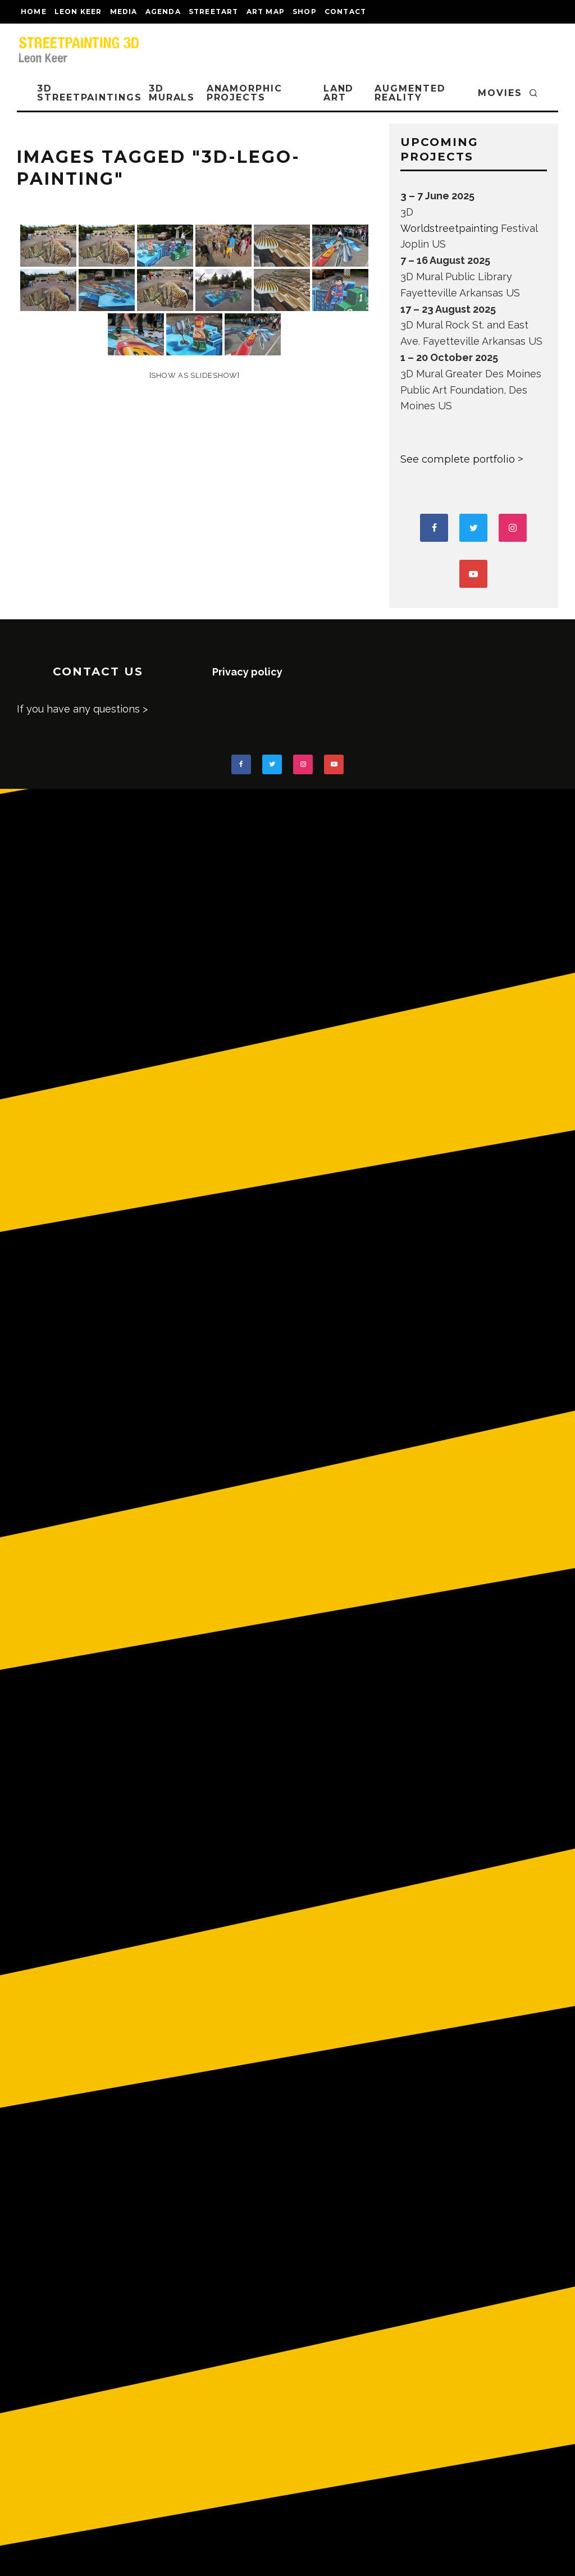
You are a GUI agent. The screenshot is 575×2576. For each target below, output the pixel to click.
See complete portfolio (457, 459)
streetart (214, 11)
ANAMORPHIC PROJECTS (244, 93)
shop (305, 11)
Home (34, 11)
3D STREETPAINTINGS (89, 93)
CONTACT (345, 11)
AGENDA (163, 11)
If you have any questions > (82, 709)
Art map (266, 11)
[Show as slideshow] (194, 375)
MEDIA (124, 11)
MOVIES (500, 93)
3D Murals (172, 93)
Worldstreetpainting (449, 228)
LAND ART (338, 93)
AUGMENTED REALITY (410, 93)
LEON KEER (78, 11)
